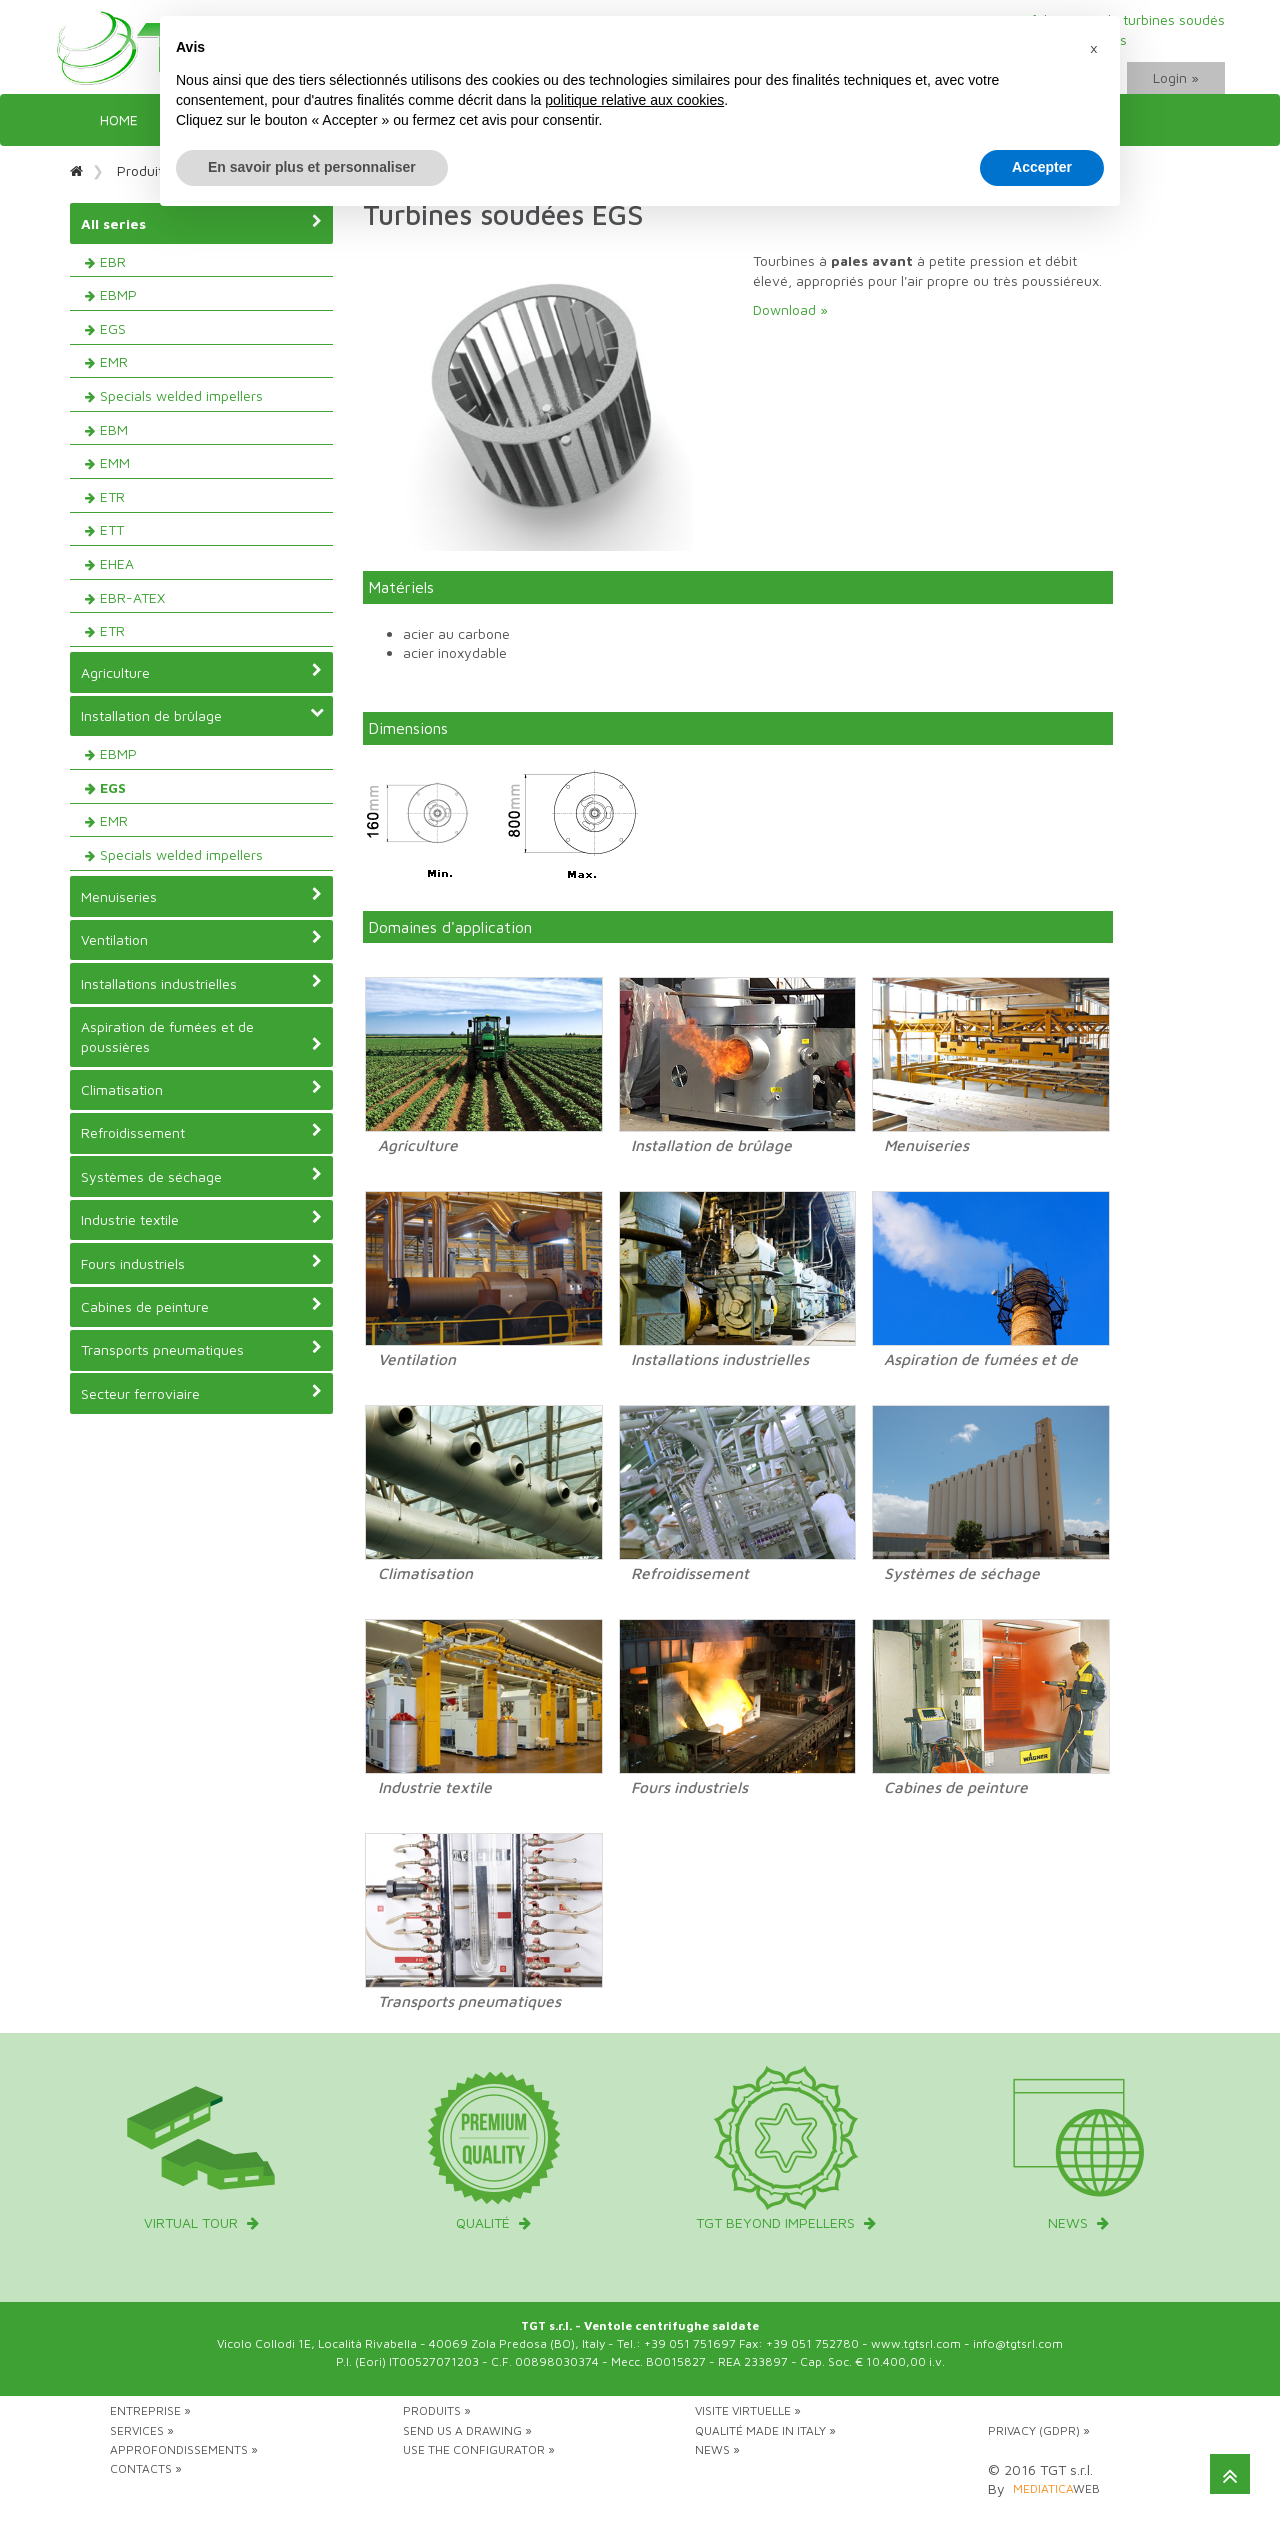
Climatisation (202, 1089)
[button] (1094, 48)
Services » (142, 2430)
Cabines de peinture (202, 1306)
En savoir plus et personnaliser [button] (312, 167)
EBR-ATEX (132, 597)
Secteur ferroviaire (202, 1393)
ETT (112, 529)
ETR (112, 496)
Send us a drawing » (467, 2430)
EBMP (118, 294)
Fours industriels (202, 1263)
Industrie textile (202, 1219)
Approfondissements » (184, 2449)
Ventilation (202, 939)
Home (119, 119)
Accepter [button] (1042, 167)
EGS (113, 328)
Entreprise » (150, 2410)
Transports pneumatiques (202, 1349)
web (1056, 2488)
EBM (114, 429)
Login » (1176, 77)
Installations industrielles (202, 983)
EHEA (117, 563)
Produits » (437, 2410)
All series (202, 223)
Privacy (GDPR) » (1039, 2430)
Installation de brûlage (203, 715)
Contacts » (146, 2468)
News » (717, 2449)
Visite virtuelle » (748, 2410)
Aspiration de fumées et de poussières (202, 1036)
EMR (114, 361)
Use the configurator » (479, 2449)
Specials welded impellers (181, 395)
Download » (790, 309)
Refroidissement (202, 1132)
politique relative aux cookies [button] (634, 100)
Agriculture (202, 672)
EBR (113, 261)
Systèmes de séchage (202, 1176)
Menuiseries (202, 896)
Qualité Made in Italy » (765, 2430)
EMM (115, 462)
